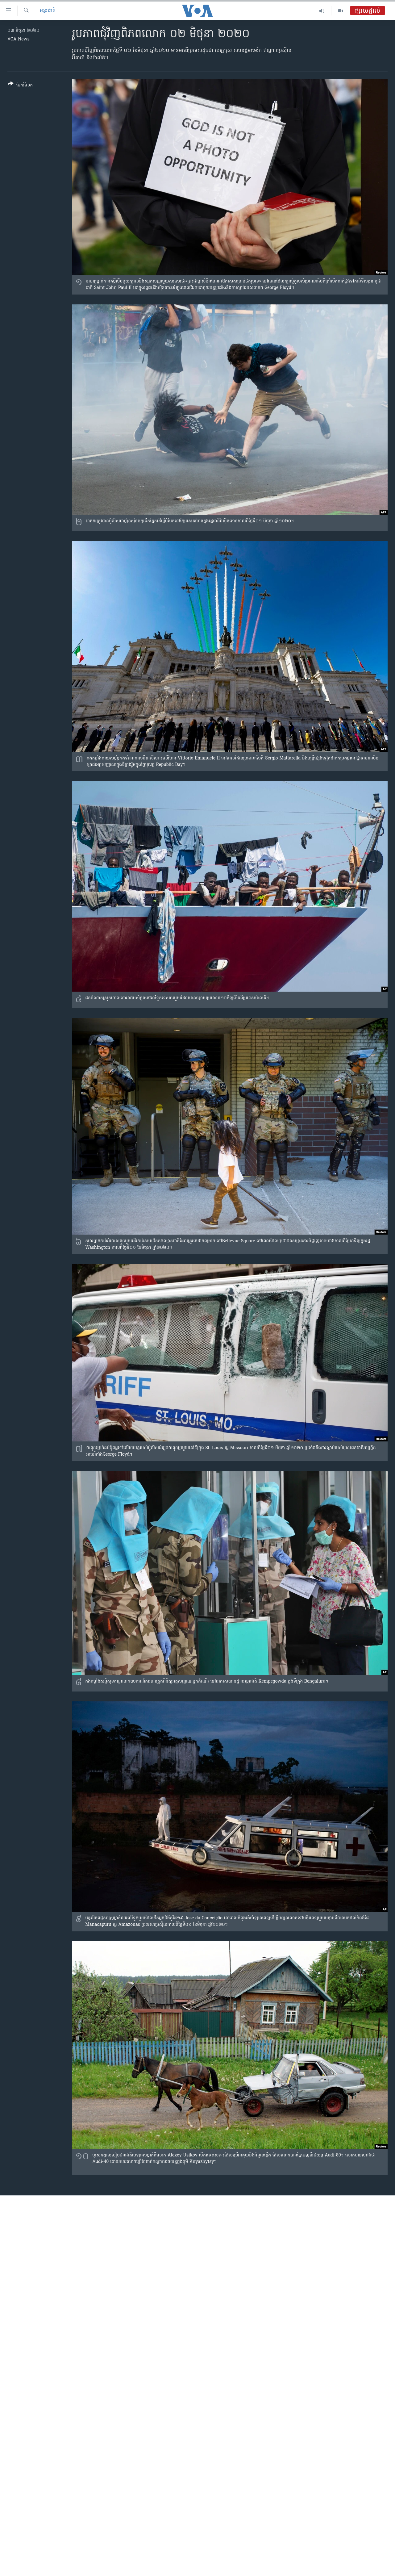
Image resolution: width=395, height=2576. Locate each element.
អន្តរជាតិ (48, 11)
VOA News (18, 39)
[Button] (20, 85)
